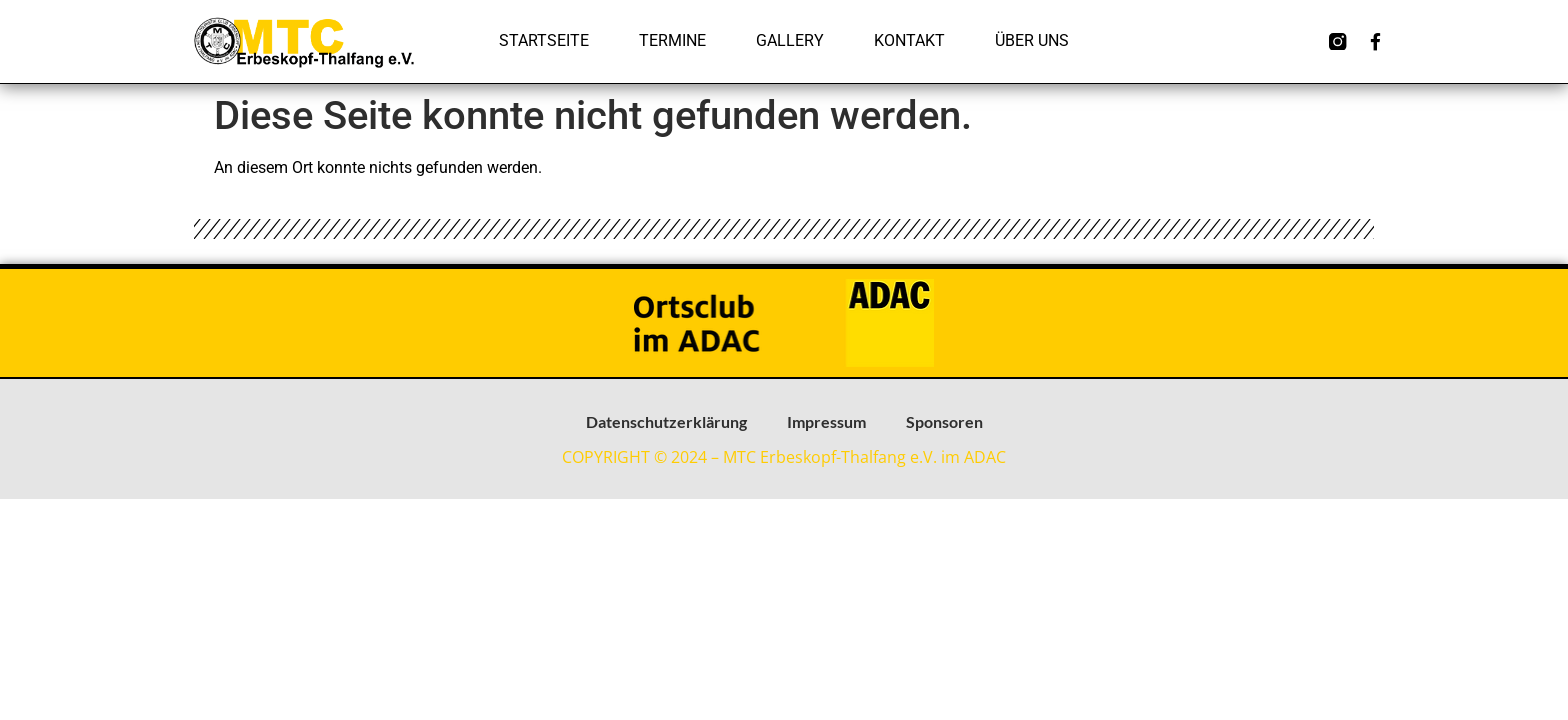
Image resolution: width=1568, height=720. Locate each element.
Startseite (544, 40)
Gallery (790, 40)
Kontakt (909, 40)
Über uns (1032, 40)
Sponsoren (944, 421)
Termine (672, 40)
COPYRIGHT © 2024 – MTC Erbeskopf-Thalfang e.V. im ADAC (784, 457)
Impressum (826, 421)
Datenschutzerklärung (666, 421)
